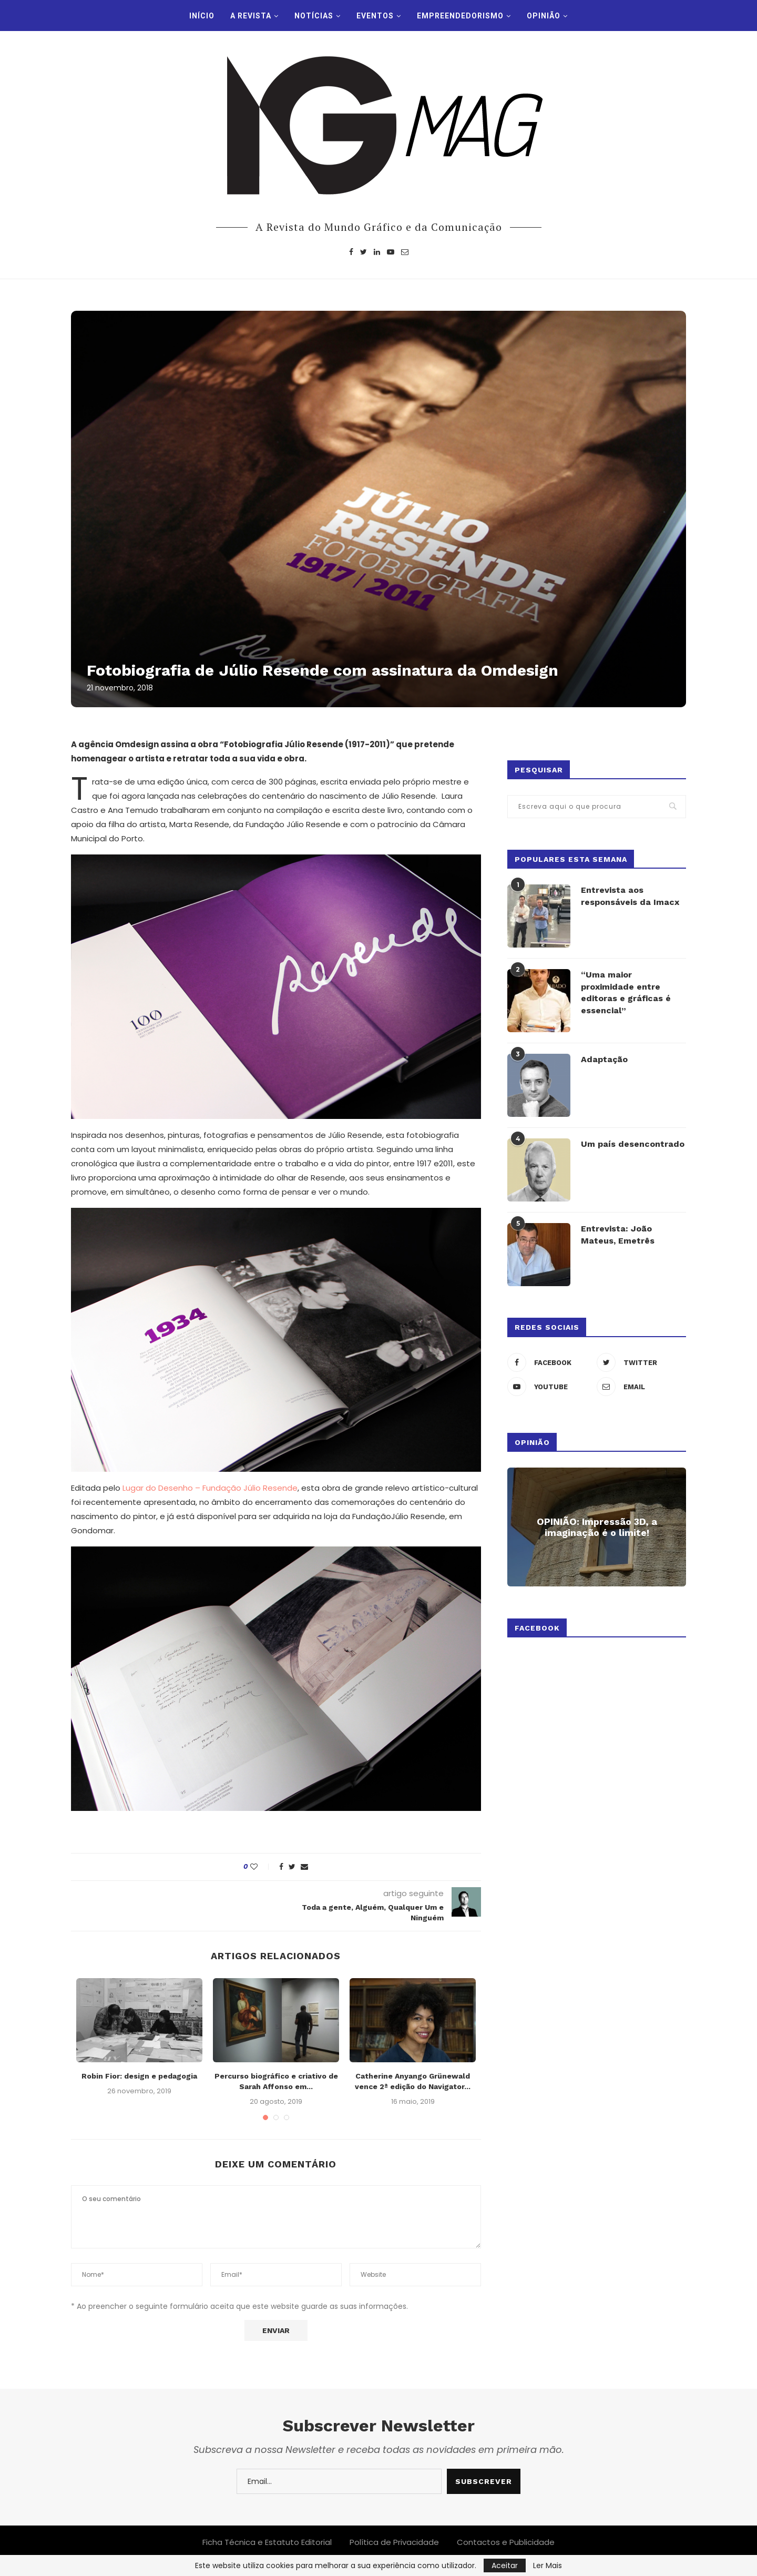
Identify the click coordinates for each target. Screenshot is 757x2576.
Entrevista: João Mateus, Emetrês (617, 1234)
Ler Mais (547, 2565)
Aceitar (505, 2565)
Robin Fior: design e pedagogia (139, 2076)
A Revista (250, 16)
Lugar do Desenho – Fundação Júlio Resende (210, 1487)
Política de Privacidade (394, 2542)
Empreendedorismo (460, 16)
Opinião (543, 16)
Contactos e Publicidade (506, 2542)
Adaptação (604, 1059)
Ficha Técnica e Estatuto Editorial (267, 2542)
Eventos (375, 16)
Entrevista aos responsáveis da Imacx (630, 895)
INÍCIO (201, 16)
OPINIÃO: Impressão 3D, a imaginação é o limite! (597, 1526)
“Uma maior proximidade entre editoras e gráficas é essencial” (626, 991)
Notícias (313, 16)
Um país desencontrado (632, 1143)
